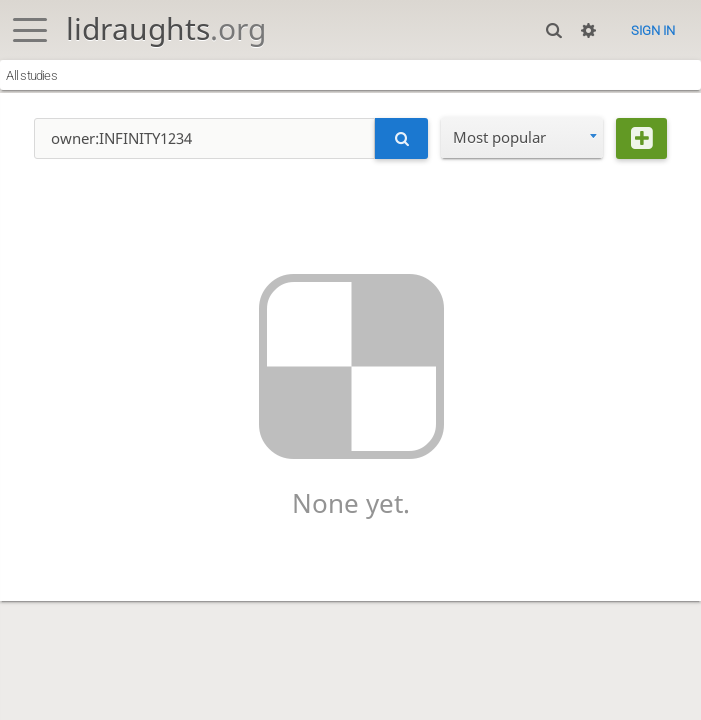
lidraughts (166, 28)
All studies (31, 75)
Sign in (653, 30)
